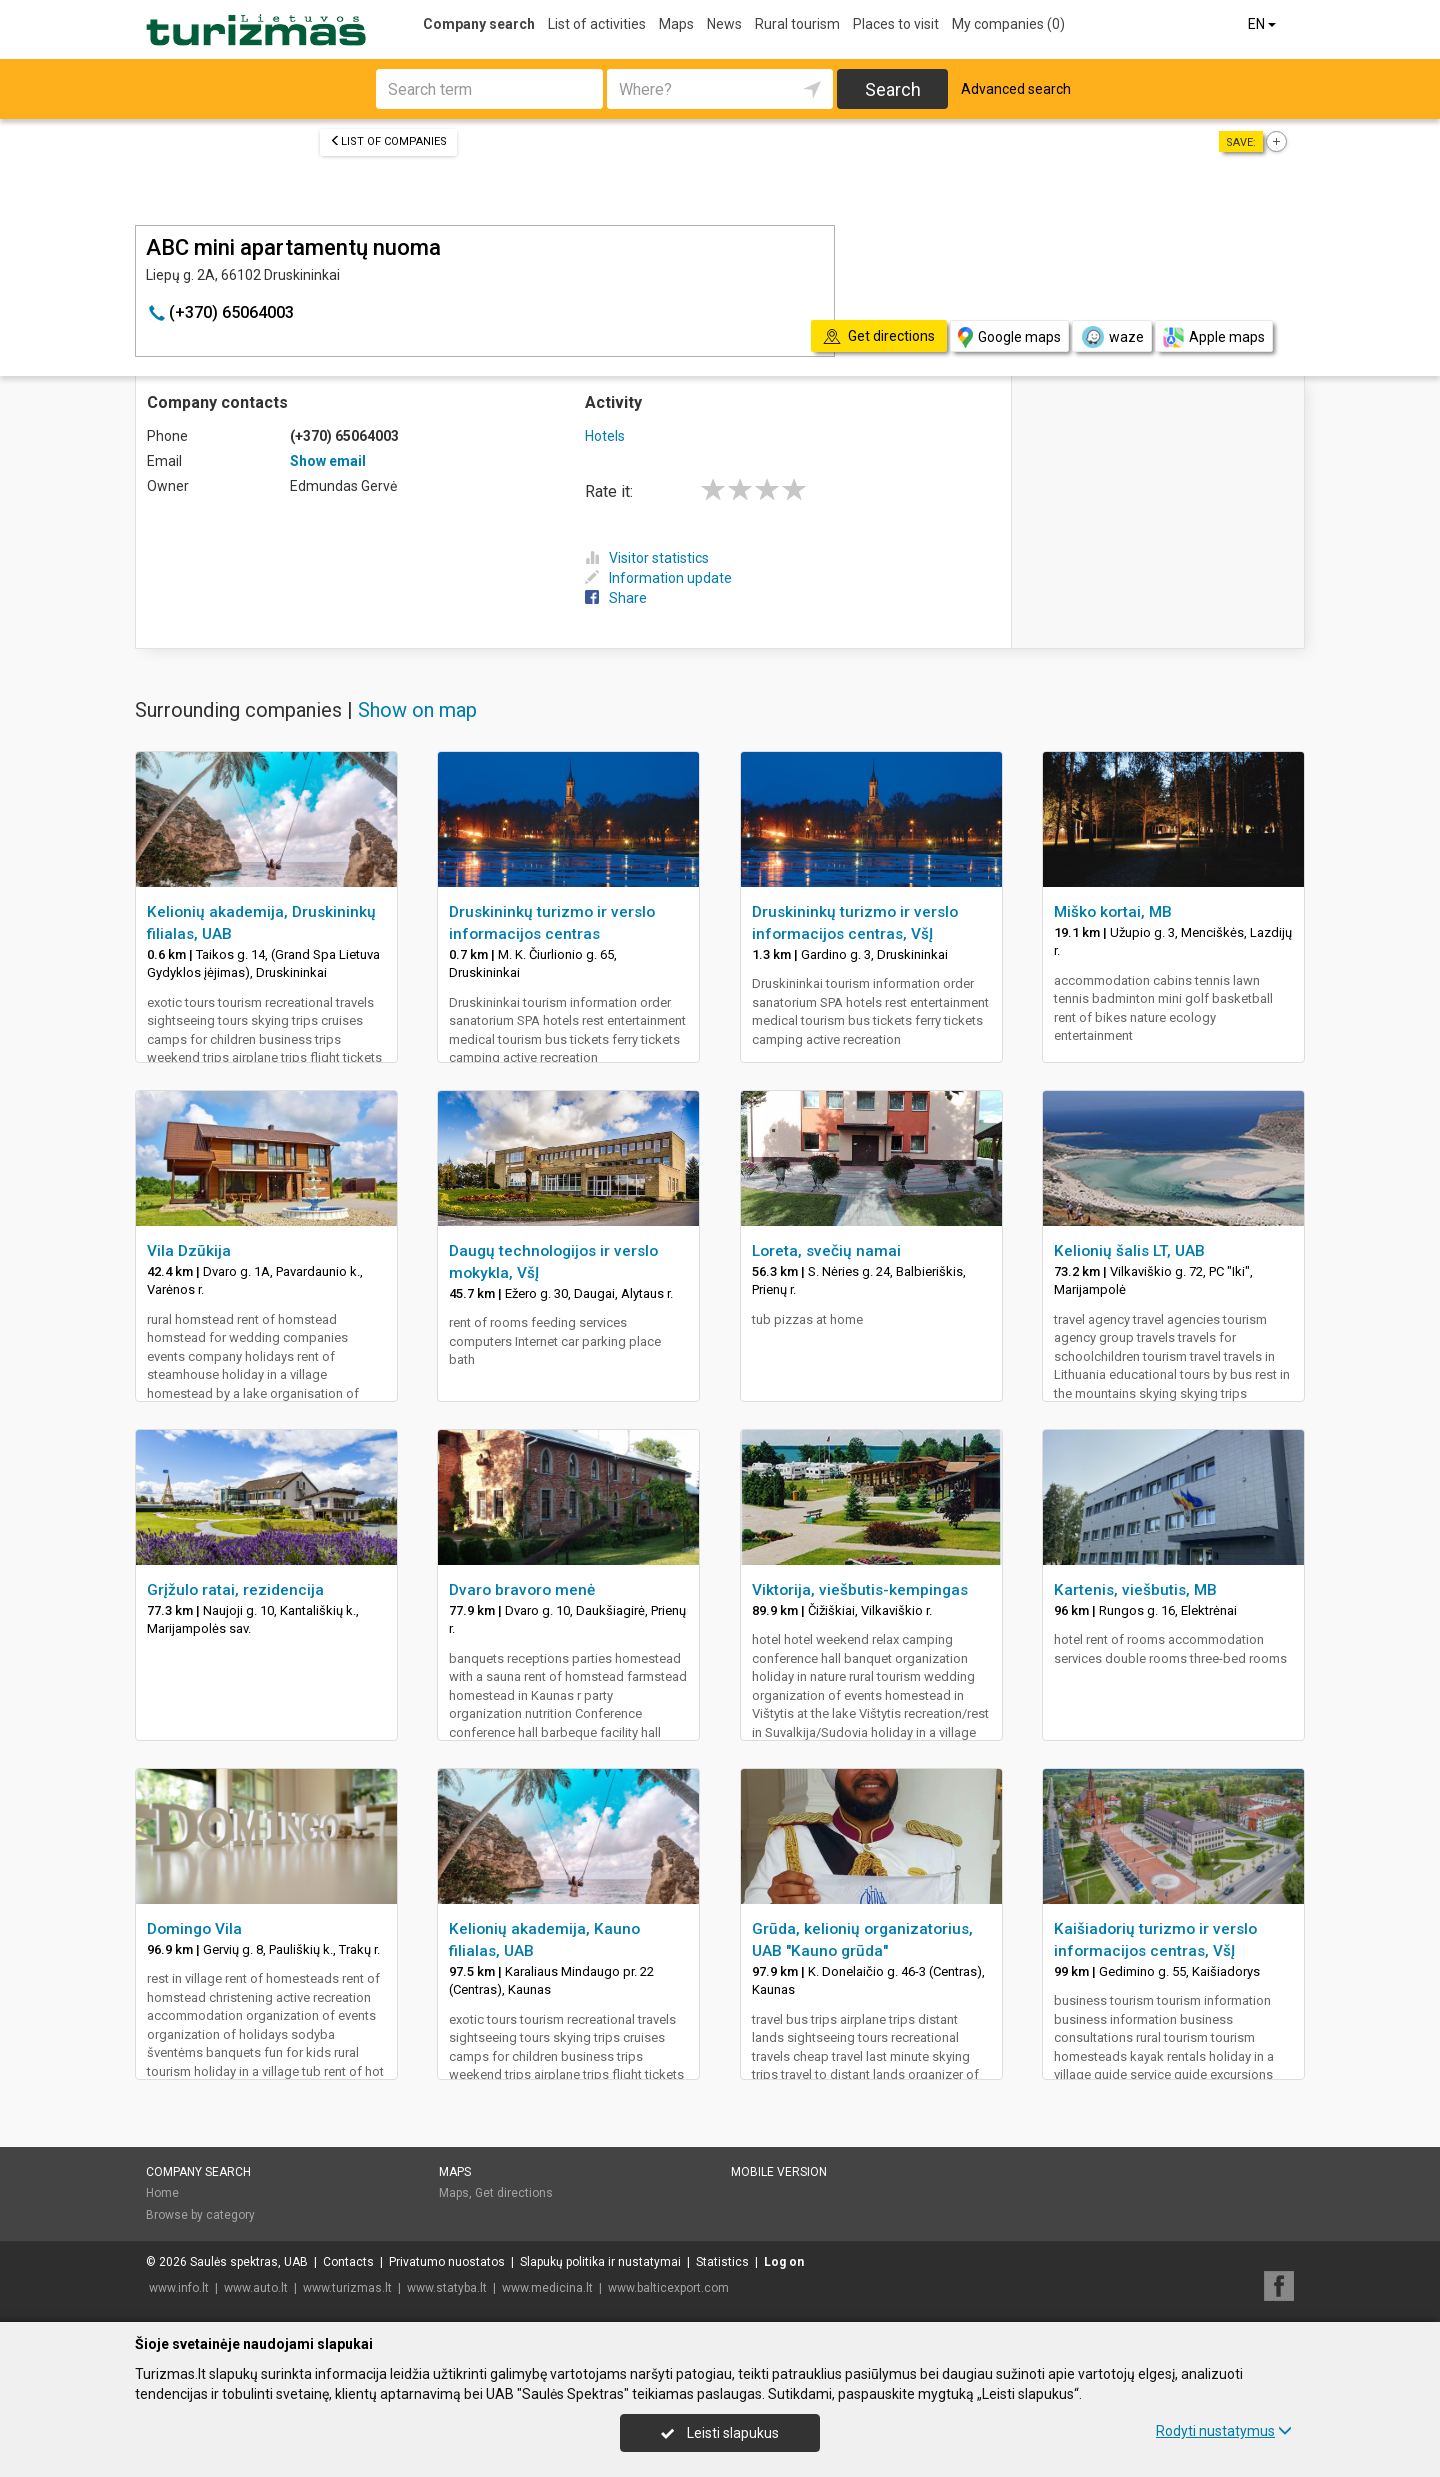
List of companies (388, 141)
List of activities (597, 24)
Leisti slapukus (720, 2433)
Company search (479, 24)
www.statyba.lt (447, 2288)
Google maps (1009, 337)
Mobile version (779, 2172)
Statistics (722, 2262)
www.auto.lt (256, 2288)
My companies (1008, 24)
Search (893, 89)
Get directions (514, 2193)
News (724, 24)
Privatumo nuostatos (447, 2262)
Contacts (348, 2262)
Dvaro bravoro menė (522, 1590)
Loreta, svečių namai (826, 1251)
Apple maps (1214, 337)
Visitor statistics (647, 558)
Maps (676, 24)
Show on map (417, 710)
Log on (784, 2262)
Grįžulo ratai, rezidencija (235, 1590)
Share (616, 598)
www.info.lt (179, 2288)
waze (1112, 337)
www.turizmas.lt (347, 2288)
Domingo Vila (194, 1929)
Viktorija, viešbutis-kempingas (860, 1590)
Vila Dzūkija (189, 1251)
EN (1263, 24)
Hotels (605, 436)
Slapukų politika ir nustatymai (600, 2262)
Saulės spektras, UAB (249, 2262)
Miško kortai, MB (1113, 912)
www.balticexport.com (668, 2288)
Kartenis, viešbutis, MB (1135, 1590)
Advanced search (1016, 89)
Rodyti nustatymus (1224, 2431)
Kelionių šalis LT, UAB (1129, 1251)
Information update (658, 578)
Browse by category (200, 2215)
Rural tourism (797, 24)
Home (162, 2193)
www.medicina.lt (547, 2288)
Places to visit (896, 24)
